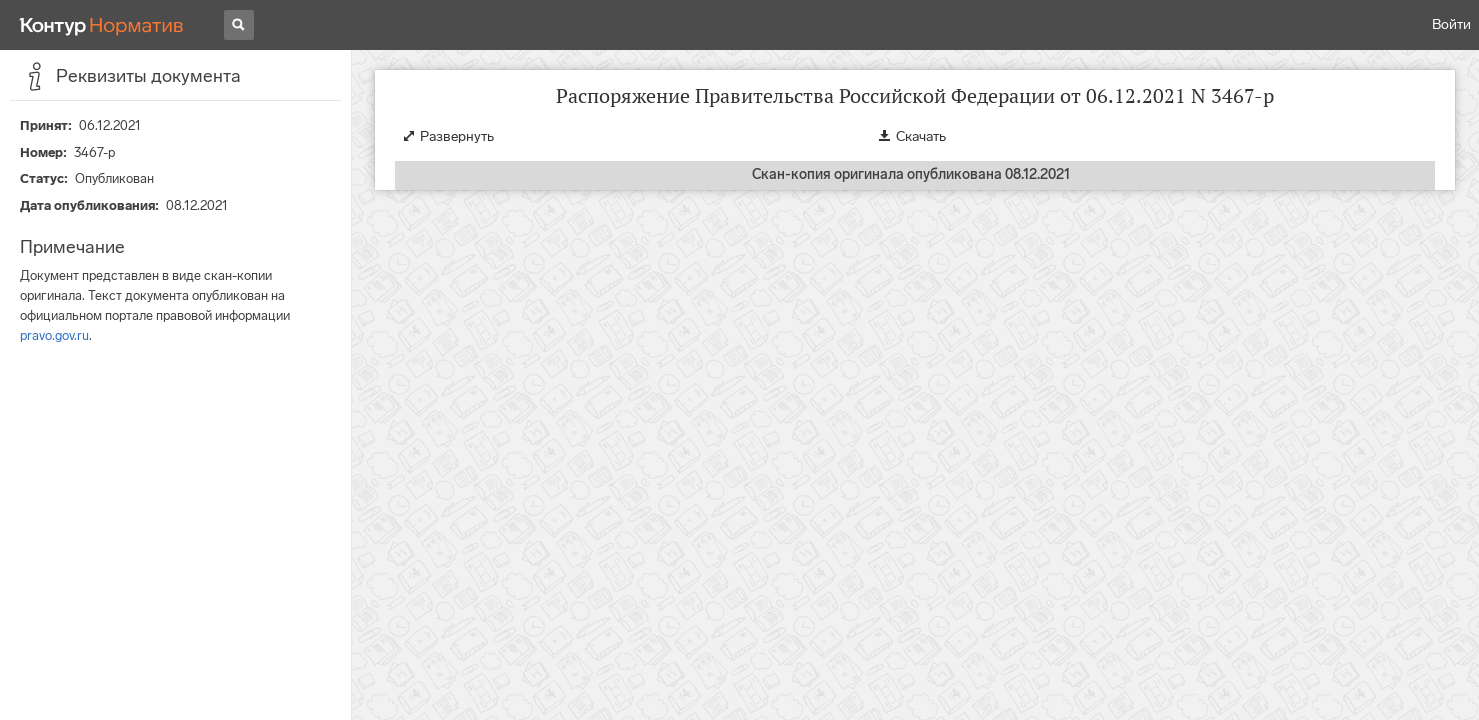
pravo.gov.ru (54, 335)
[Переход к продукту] (102, 25)
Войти (1451, 24)
